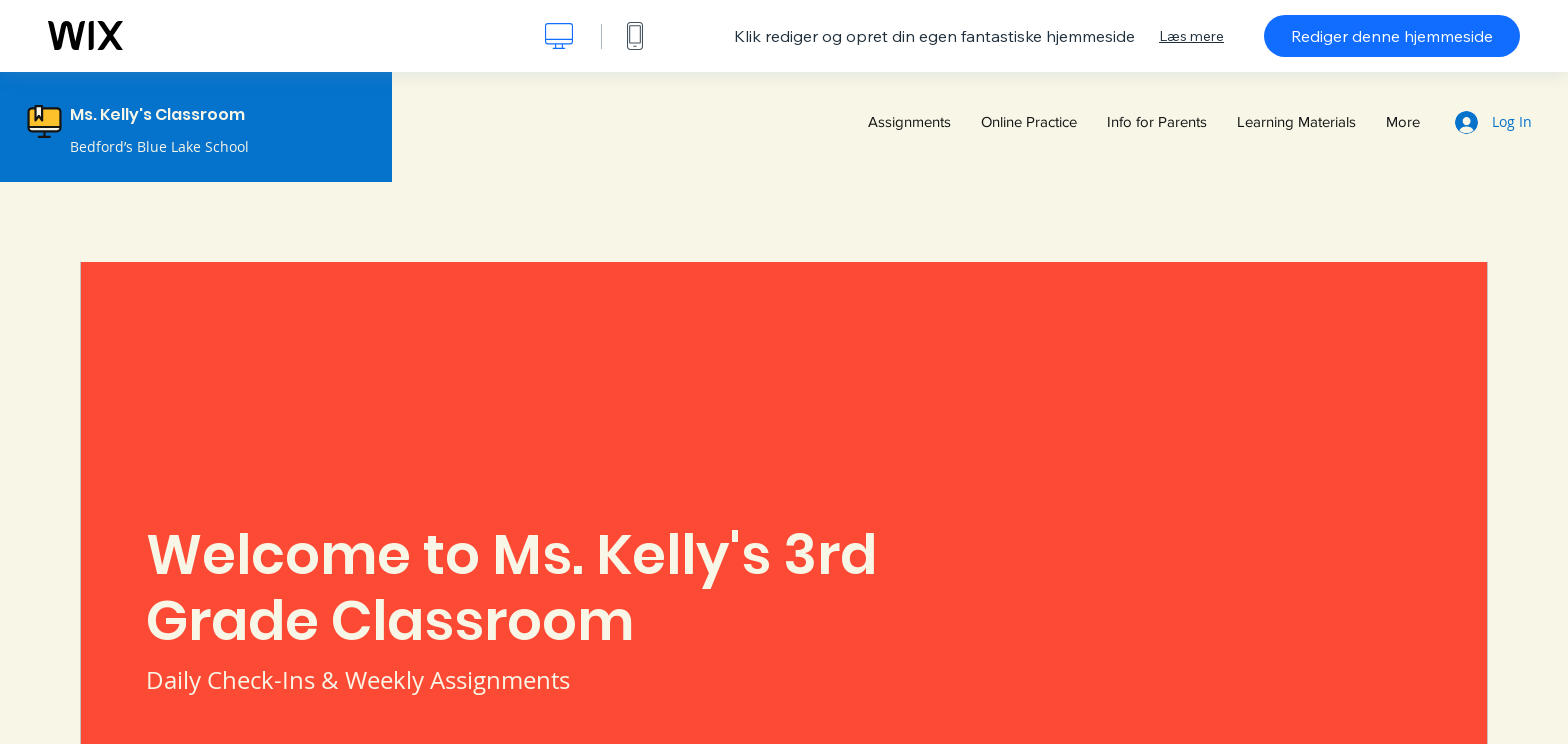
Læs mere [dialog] (1191, 36)
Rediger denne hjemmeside (1392, 36)
